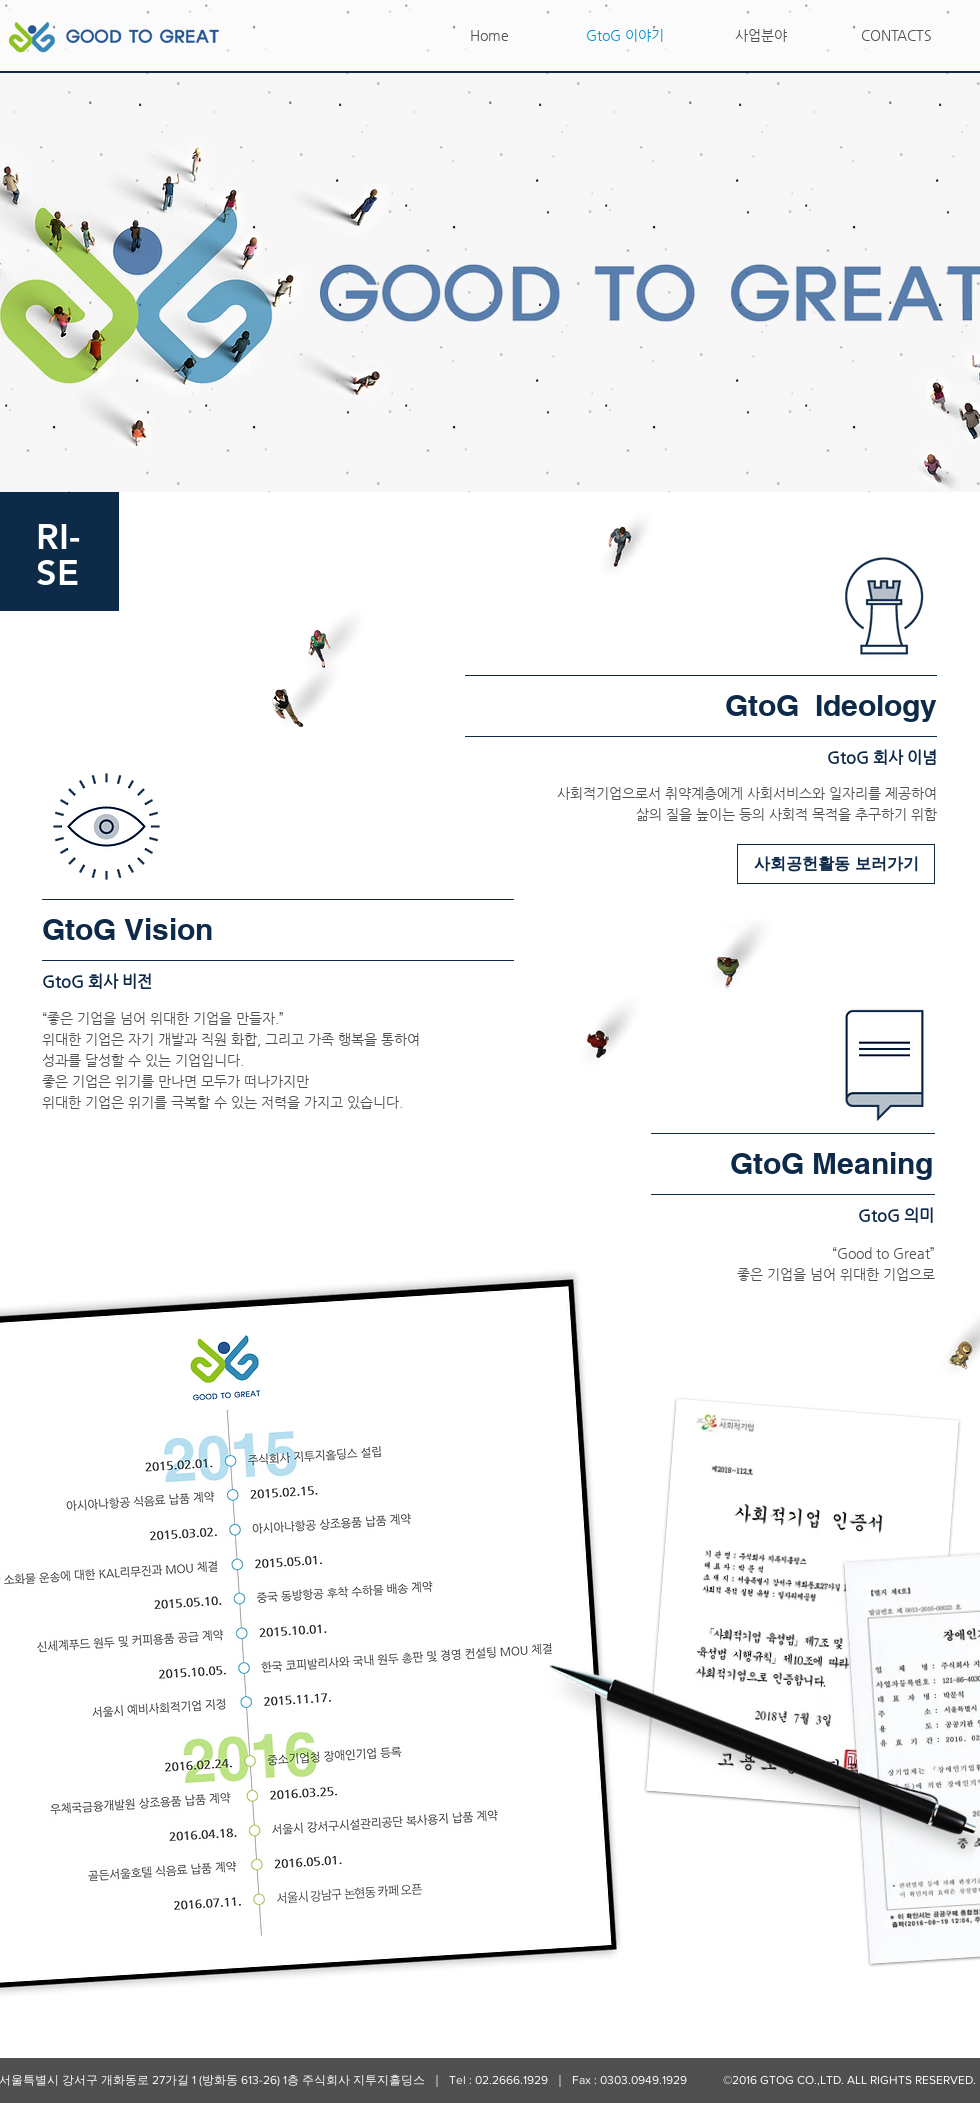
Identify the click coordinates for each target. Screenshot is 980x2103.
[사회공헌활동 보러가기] (836, 864)
